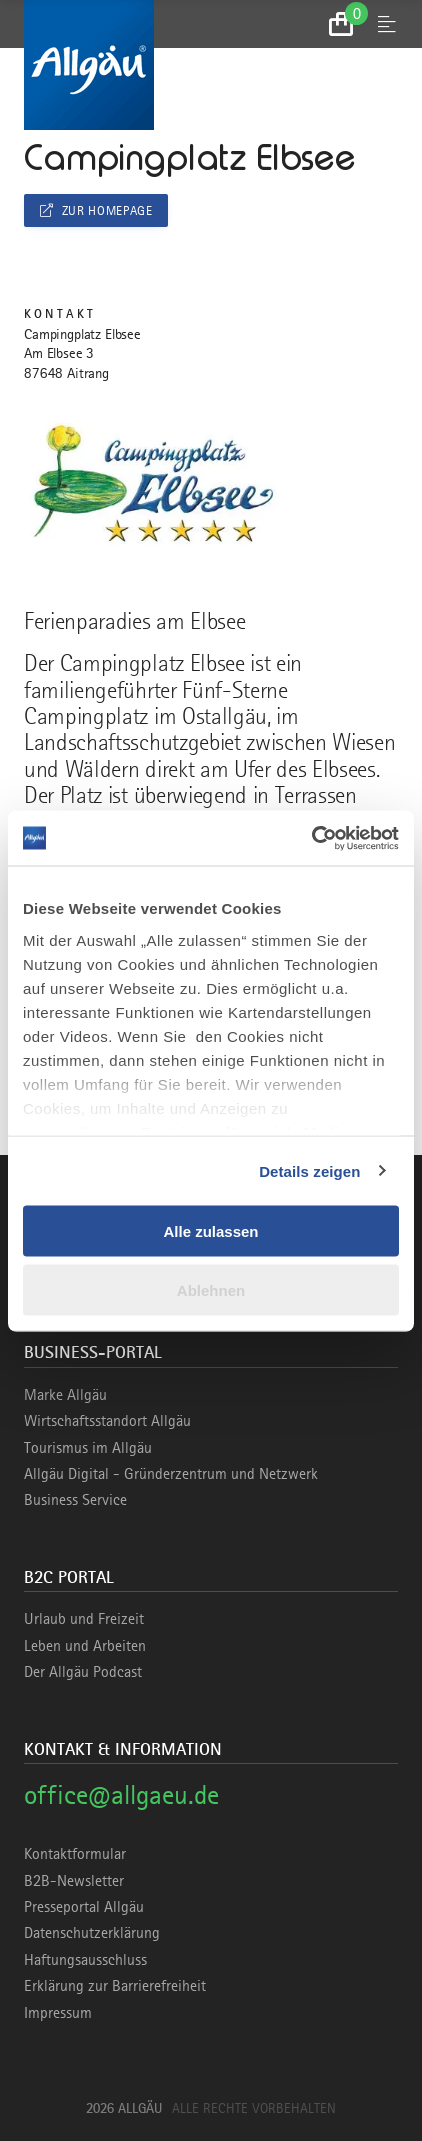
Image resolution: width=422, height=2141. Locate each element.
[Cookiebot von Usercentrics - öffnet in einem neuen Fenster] (311, 838)
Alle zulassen (210, 1231)
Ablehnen (211, 1289)
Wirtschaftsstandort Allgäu (107, 1421)
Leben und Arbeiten (85, 1646)
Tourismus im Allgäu (88, 1448)
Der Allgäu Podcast (83, 1672)
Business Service (75, 1500)
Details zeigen (309, 1170)
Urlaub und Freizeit (84, 1619)
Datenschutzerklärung (92, 1933)
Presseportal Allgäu (84, 1907)
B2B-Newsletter (74, 1881)
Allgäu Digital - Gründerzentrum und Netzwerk (171, 1474)
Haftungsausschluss (85, 1960)
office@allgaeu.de (121, 1794)
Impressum (58, 2013)
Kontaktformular (75, 1854)
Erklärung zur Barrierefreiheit (115, 1986)
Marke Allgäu (65, 1395)
